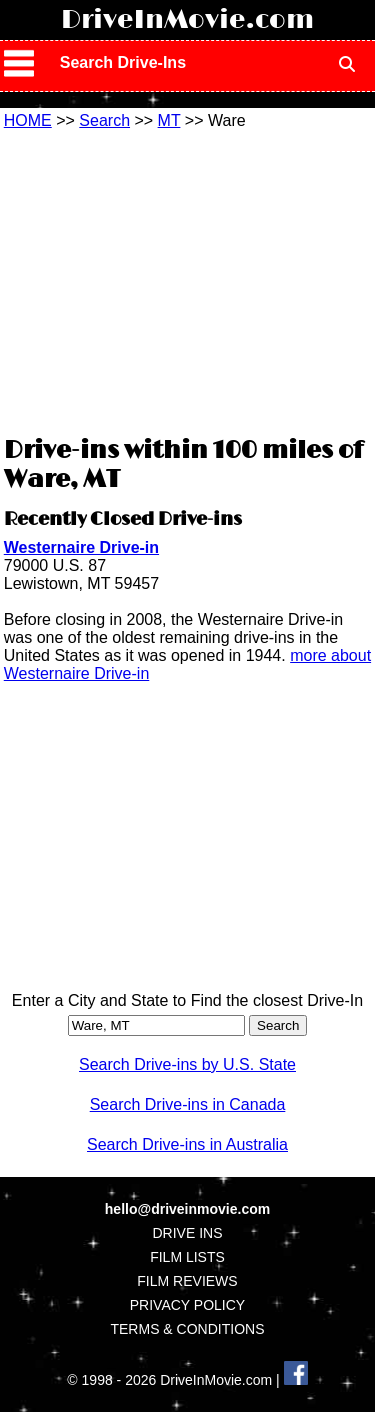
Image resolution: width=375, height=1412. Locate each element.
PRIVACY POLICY (187, 1305)
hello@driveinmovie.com (187, 1209)
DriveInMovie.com (187, 20)
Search (104, 120)
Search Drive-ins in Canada (188, 1104)
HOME (28, 120)
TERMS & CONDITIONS (187, 1329)
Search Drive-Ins (123, 62)
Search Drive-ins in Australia (187, 1144)
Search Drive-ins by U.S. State (187, 1064)
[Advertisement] (188, 280)
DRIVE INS (187, 1233)
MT (169, 120)
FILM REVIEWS (187, 1281)
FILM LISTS (187, 1257)
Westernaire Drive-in (81, 547)
